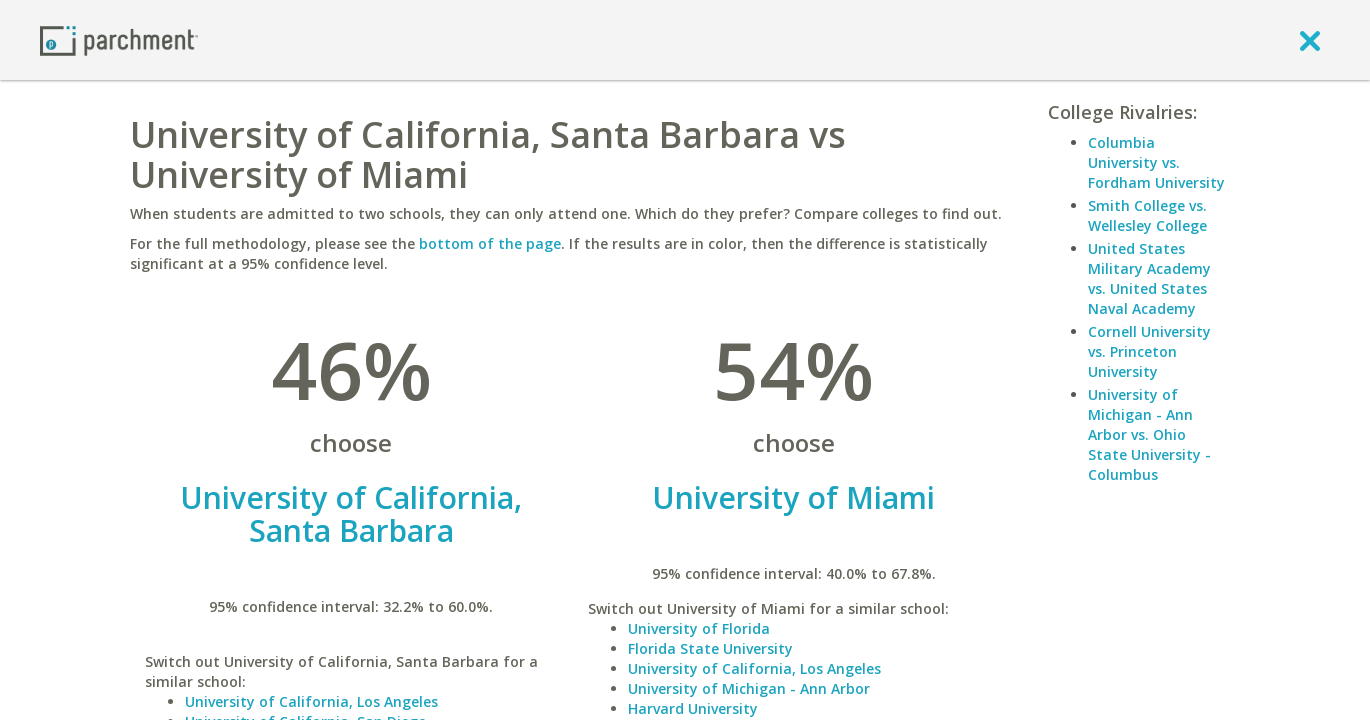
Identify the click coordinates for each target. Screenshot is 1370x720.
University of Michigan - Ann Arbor (749, 688)
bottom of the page (490, 243)
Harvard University (693, 708)
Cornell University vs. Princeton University (1149, 351)
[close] (1310, 40)
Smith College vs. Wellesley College (1147, 215)
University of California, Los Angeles (311, 701)
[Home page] (119, 39)
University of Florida (699, 628)
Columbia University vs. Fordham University (1156, 162)
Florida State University (710, 648)
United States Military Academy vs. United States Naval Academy (1149, 278)
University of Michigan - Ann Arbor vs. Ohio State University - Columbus (1149, 434)
